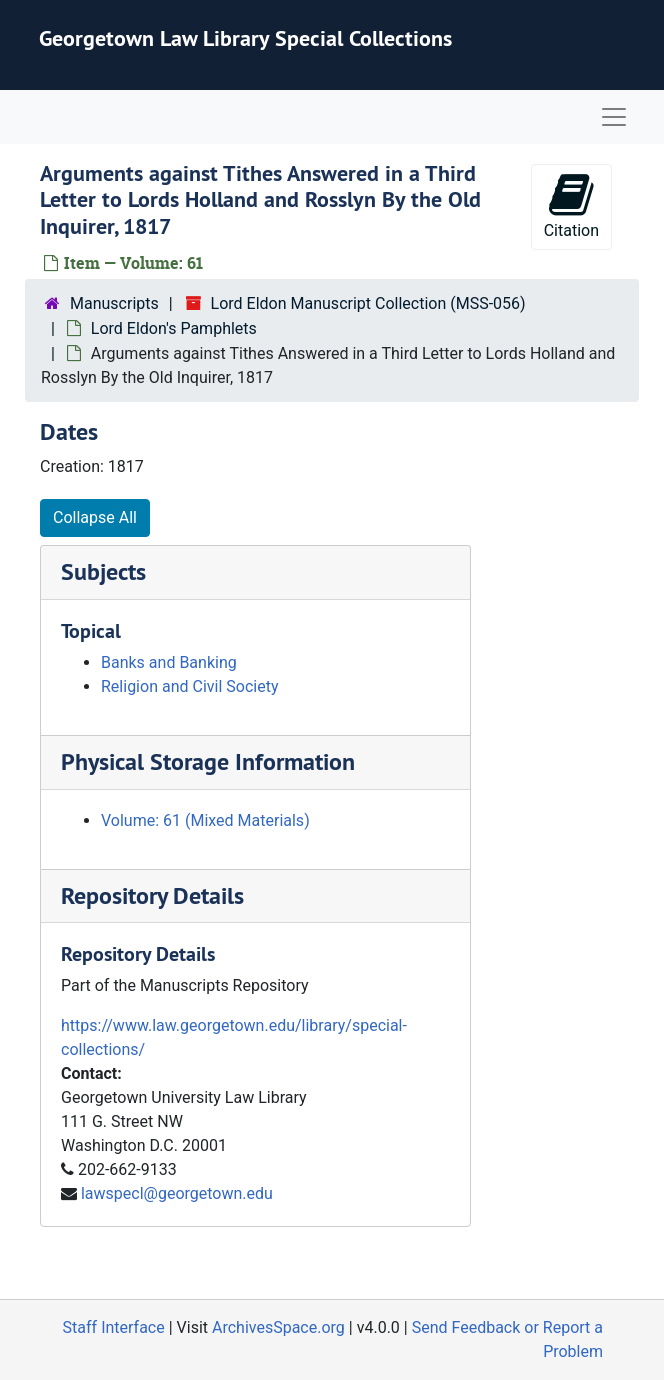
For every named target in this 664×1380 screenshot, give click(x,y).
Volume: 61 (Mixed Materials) (205, 820)
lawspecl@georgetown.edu (177, 1193)
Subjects (103, 571)
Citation (571, 205)
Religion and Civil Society (189, 686)
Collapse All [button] (95, 517)
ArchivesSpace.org (278, 1327)
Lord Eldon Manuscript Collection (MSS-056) (368, 303)
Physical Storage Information (208, 761)
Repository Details (152, 895)
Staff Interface (114, 1327)
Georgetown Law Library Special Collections (245, 38)
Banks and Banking (169, 662)
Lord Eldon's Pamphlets (174, 328)
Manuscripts (114, 303)
